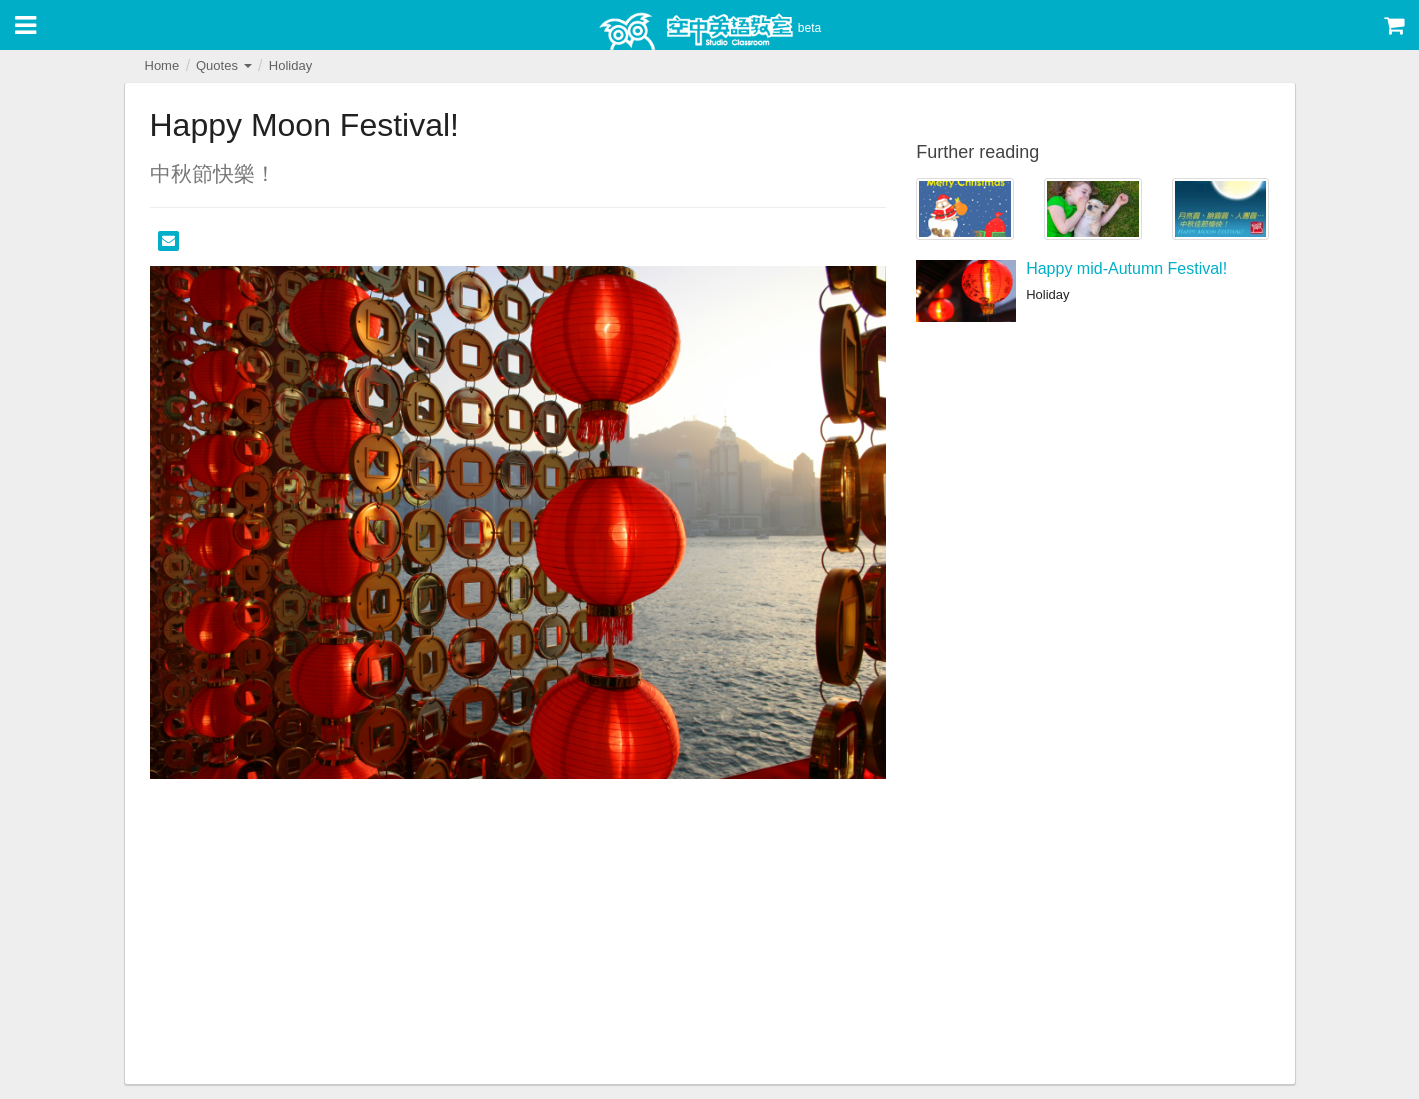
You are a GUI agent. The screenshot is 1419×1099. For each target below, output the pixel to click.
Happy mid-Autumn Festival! (1126, 268)
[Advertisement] (518, 934)
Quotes (224, 65)
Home (162, 65)
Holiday (290, 65)
